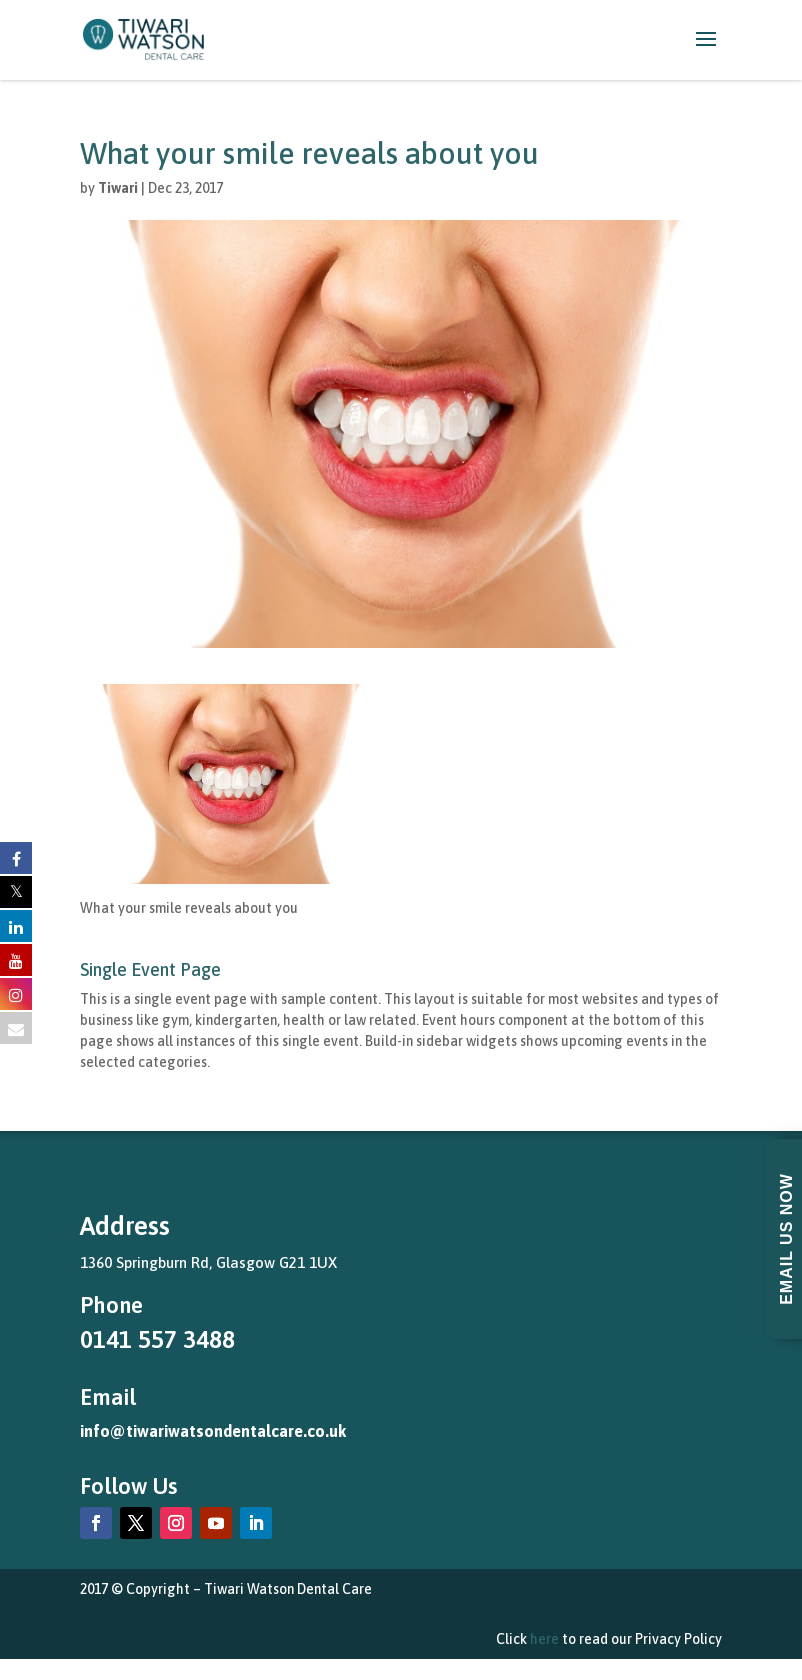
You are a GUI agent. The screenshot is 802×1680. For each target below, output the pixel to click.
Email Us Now (786, 1239)
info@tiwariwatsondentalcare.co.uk (213, 1431)
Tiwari (118, 188)
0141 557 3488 (157, 1339)
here (544, 1639)
